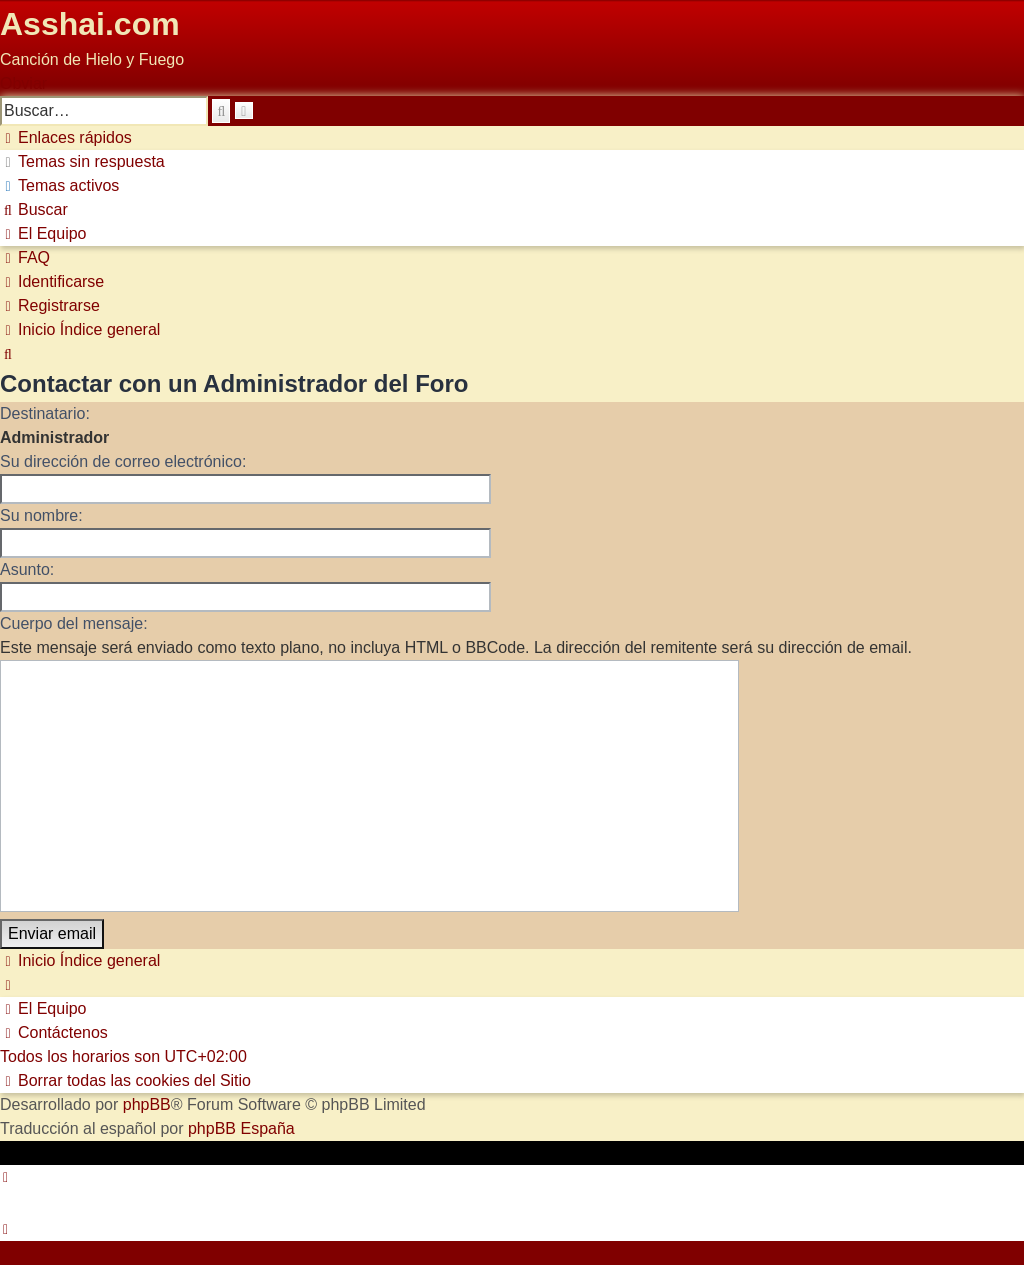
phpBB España (241, 1128)
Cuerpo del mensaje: (74, 623)
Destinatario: (45, 413)
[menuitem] (82, 161)
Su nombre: (41, 515)
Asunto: (27, 569)
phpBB (147, 1104)
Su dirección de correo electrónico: (123, 461)
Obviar (23, 83)
